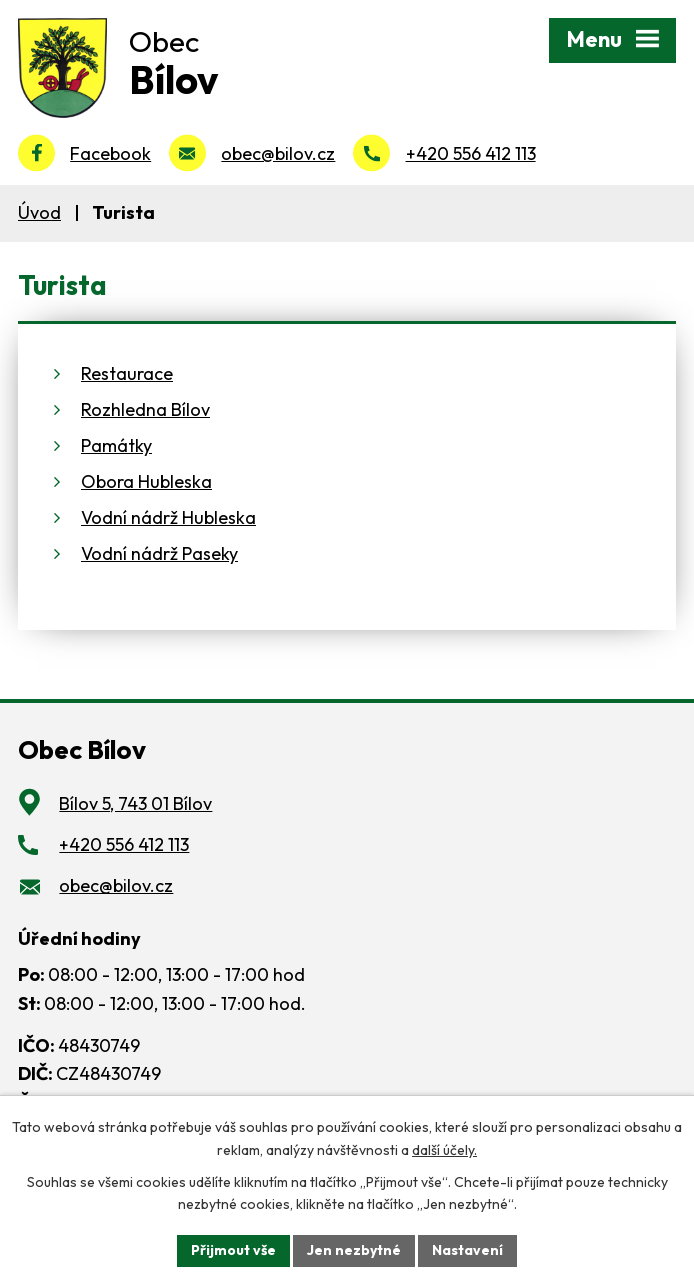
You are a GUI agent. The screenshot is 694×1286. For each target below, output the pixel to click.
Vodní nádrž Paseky (159, 553)
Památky (116, 445)
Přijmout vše (233, 1250)
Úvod (39, 212)
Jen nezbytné (354, 1250)
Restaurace (127, 373)
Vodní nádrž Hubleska (168, 517)
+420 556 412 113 (471, 153)
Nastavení (467, 1250)
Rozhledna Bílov (145, 409)
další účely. (444, 1150)
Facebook (110, 153)
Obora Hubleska (146, 481)
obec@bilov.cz (278, 153)
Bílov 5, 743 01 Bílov (135, 803)
